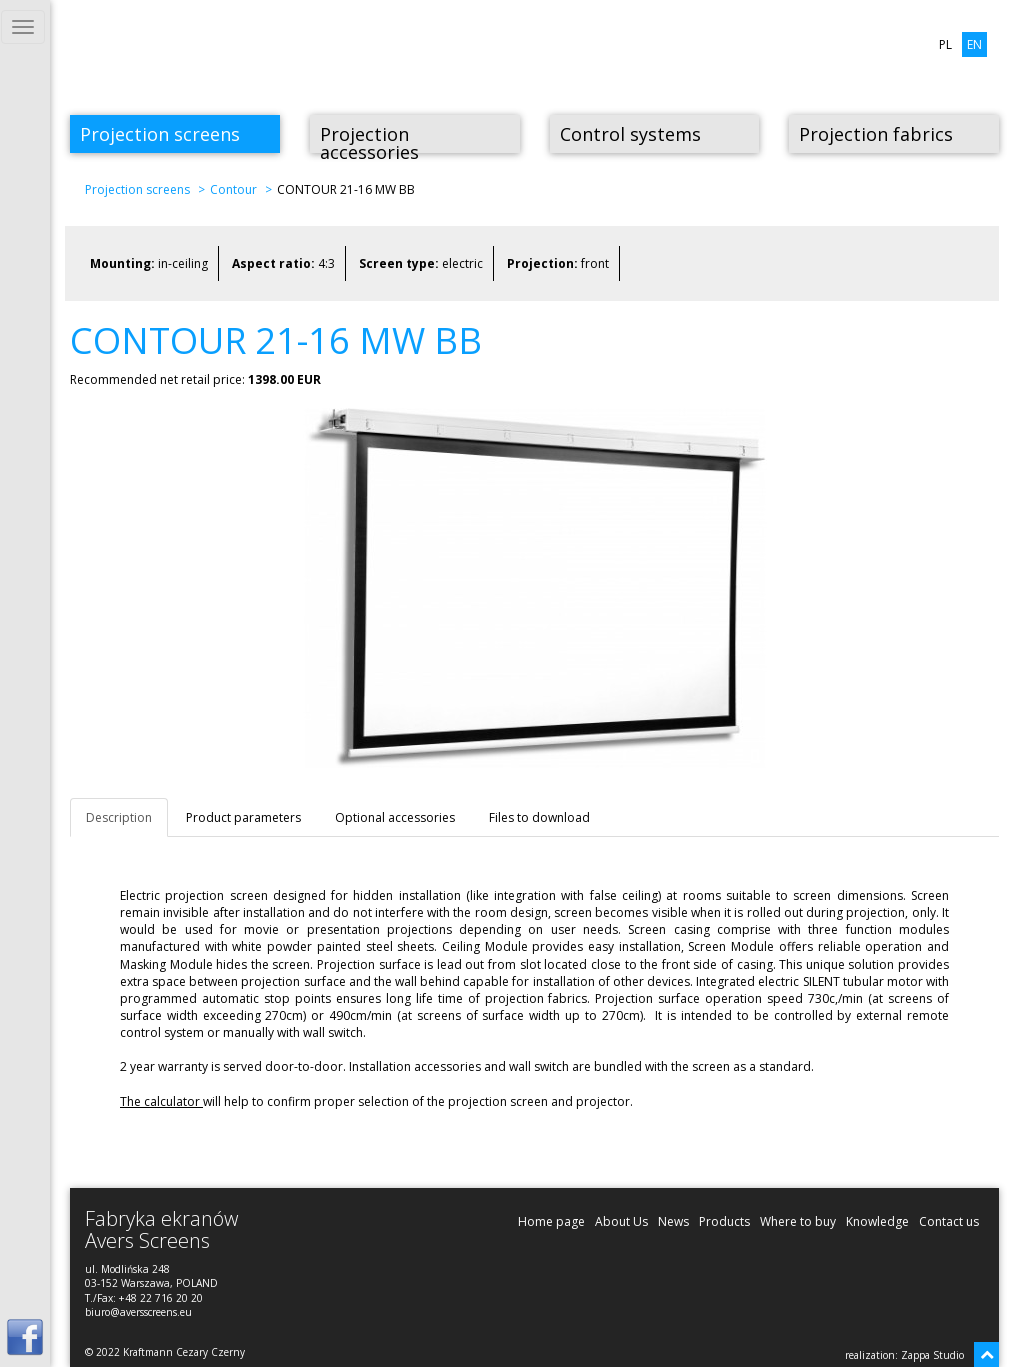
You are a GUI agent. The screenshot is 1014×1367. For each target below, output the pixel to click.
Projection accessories (369, 137)
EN (974, 44)
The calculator (161, 1101)
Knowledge (877, 1221)
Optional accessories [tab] (395, 817)
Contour (233, 189)
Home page (551, 1221)
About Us (621, 1221)
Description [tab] (119, 817)
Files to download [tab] (539, 817)
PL (945, 44)
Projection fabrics (876, 134)
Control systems (630, 134)
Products (724, 1221)
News (673, 1221)
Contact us (949, 1221)
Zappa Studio (932, 1355)
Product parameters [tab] (243, 817)
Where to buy (798, 1221)
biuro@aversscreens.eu (138, 1312)
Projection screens (160, 134)
